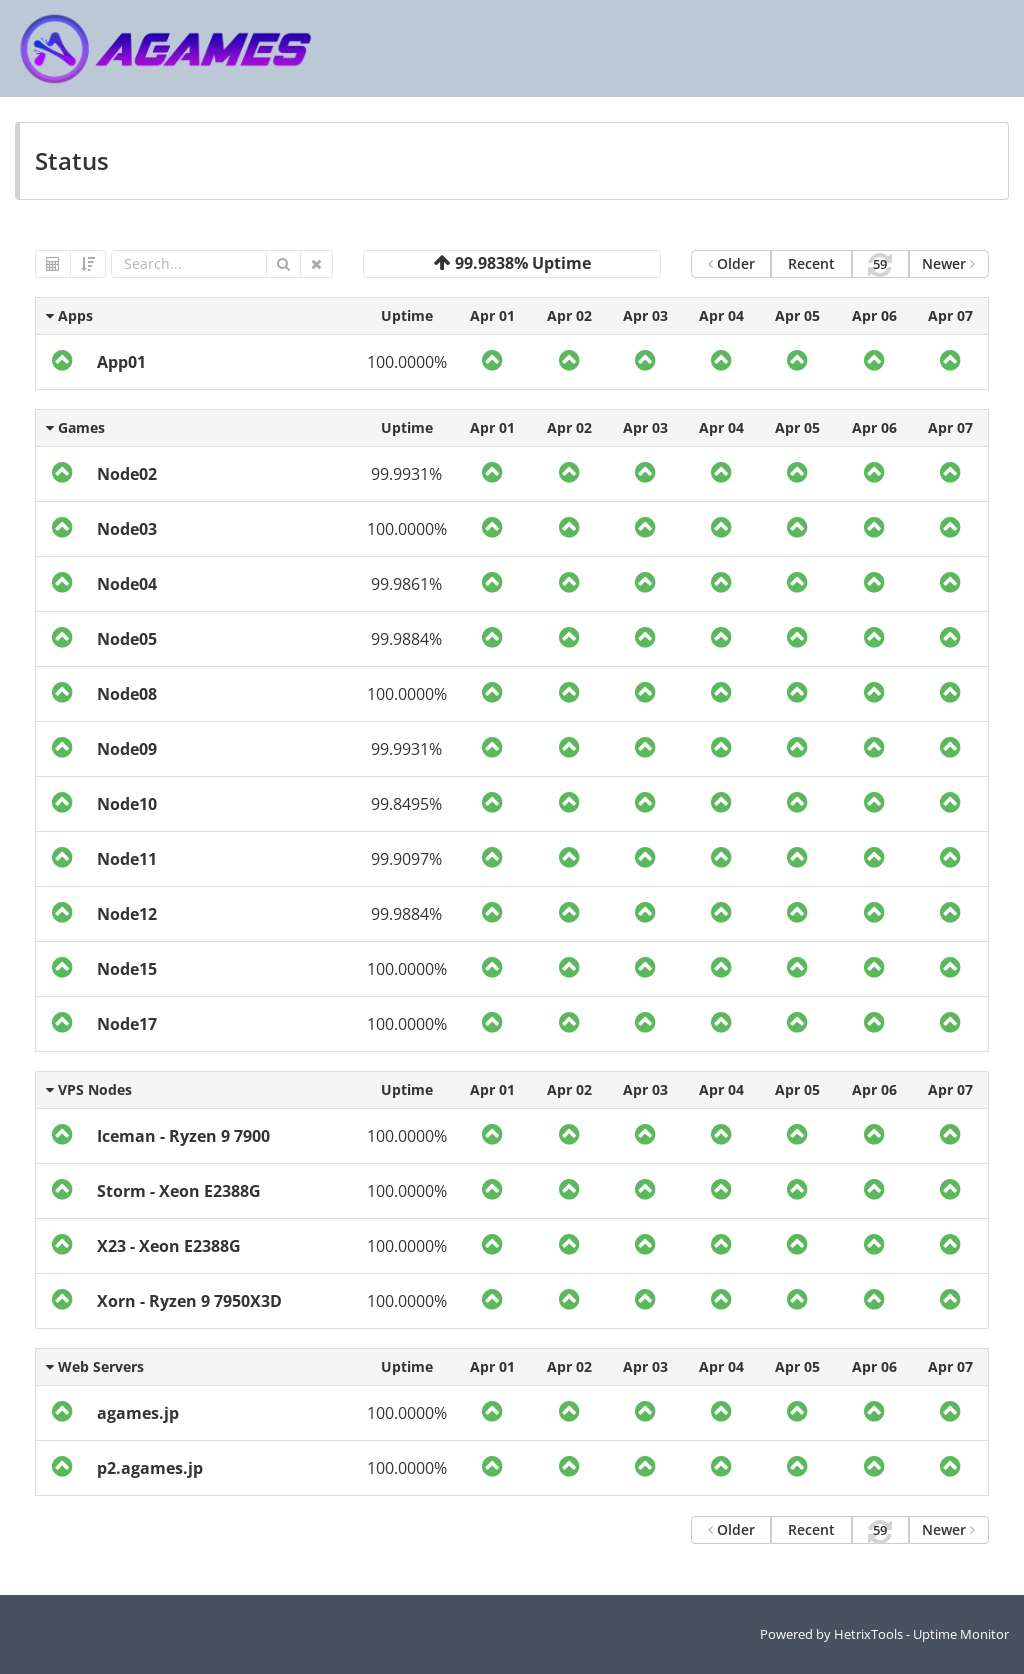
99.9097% (406, 859)
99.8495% (406, 804)
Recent (811, 263)
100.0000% (407, 362)
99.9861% (406, 584)
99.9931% (406, 474)
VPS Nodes (89, 1089)
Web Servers (95, 1366)
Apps (69, 315)
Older (731, 263)
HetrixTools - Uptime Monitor (921, 1634)
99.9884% (406, 639)
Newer (948, 263)
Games (75, 427)
